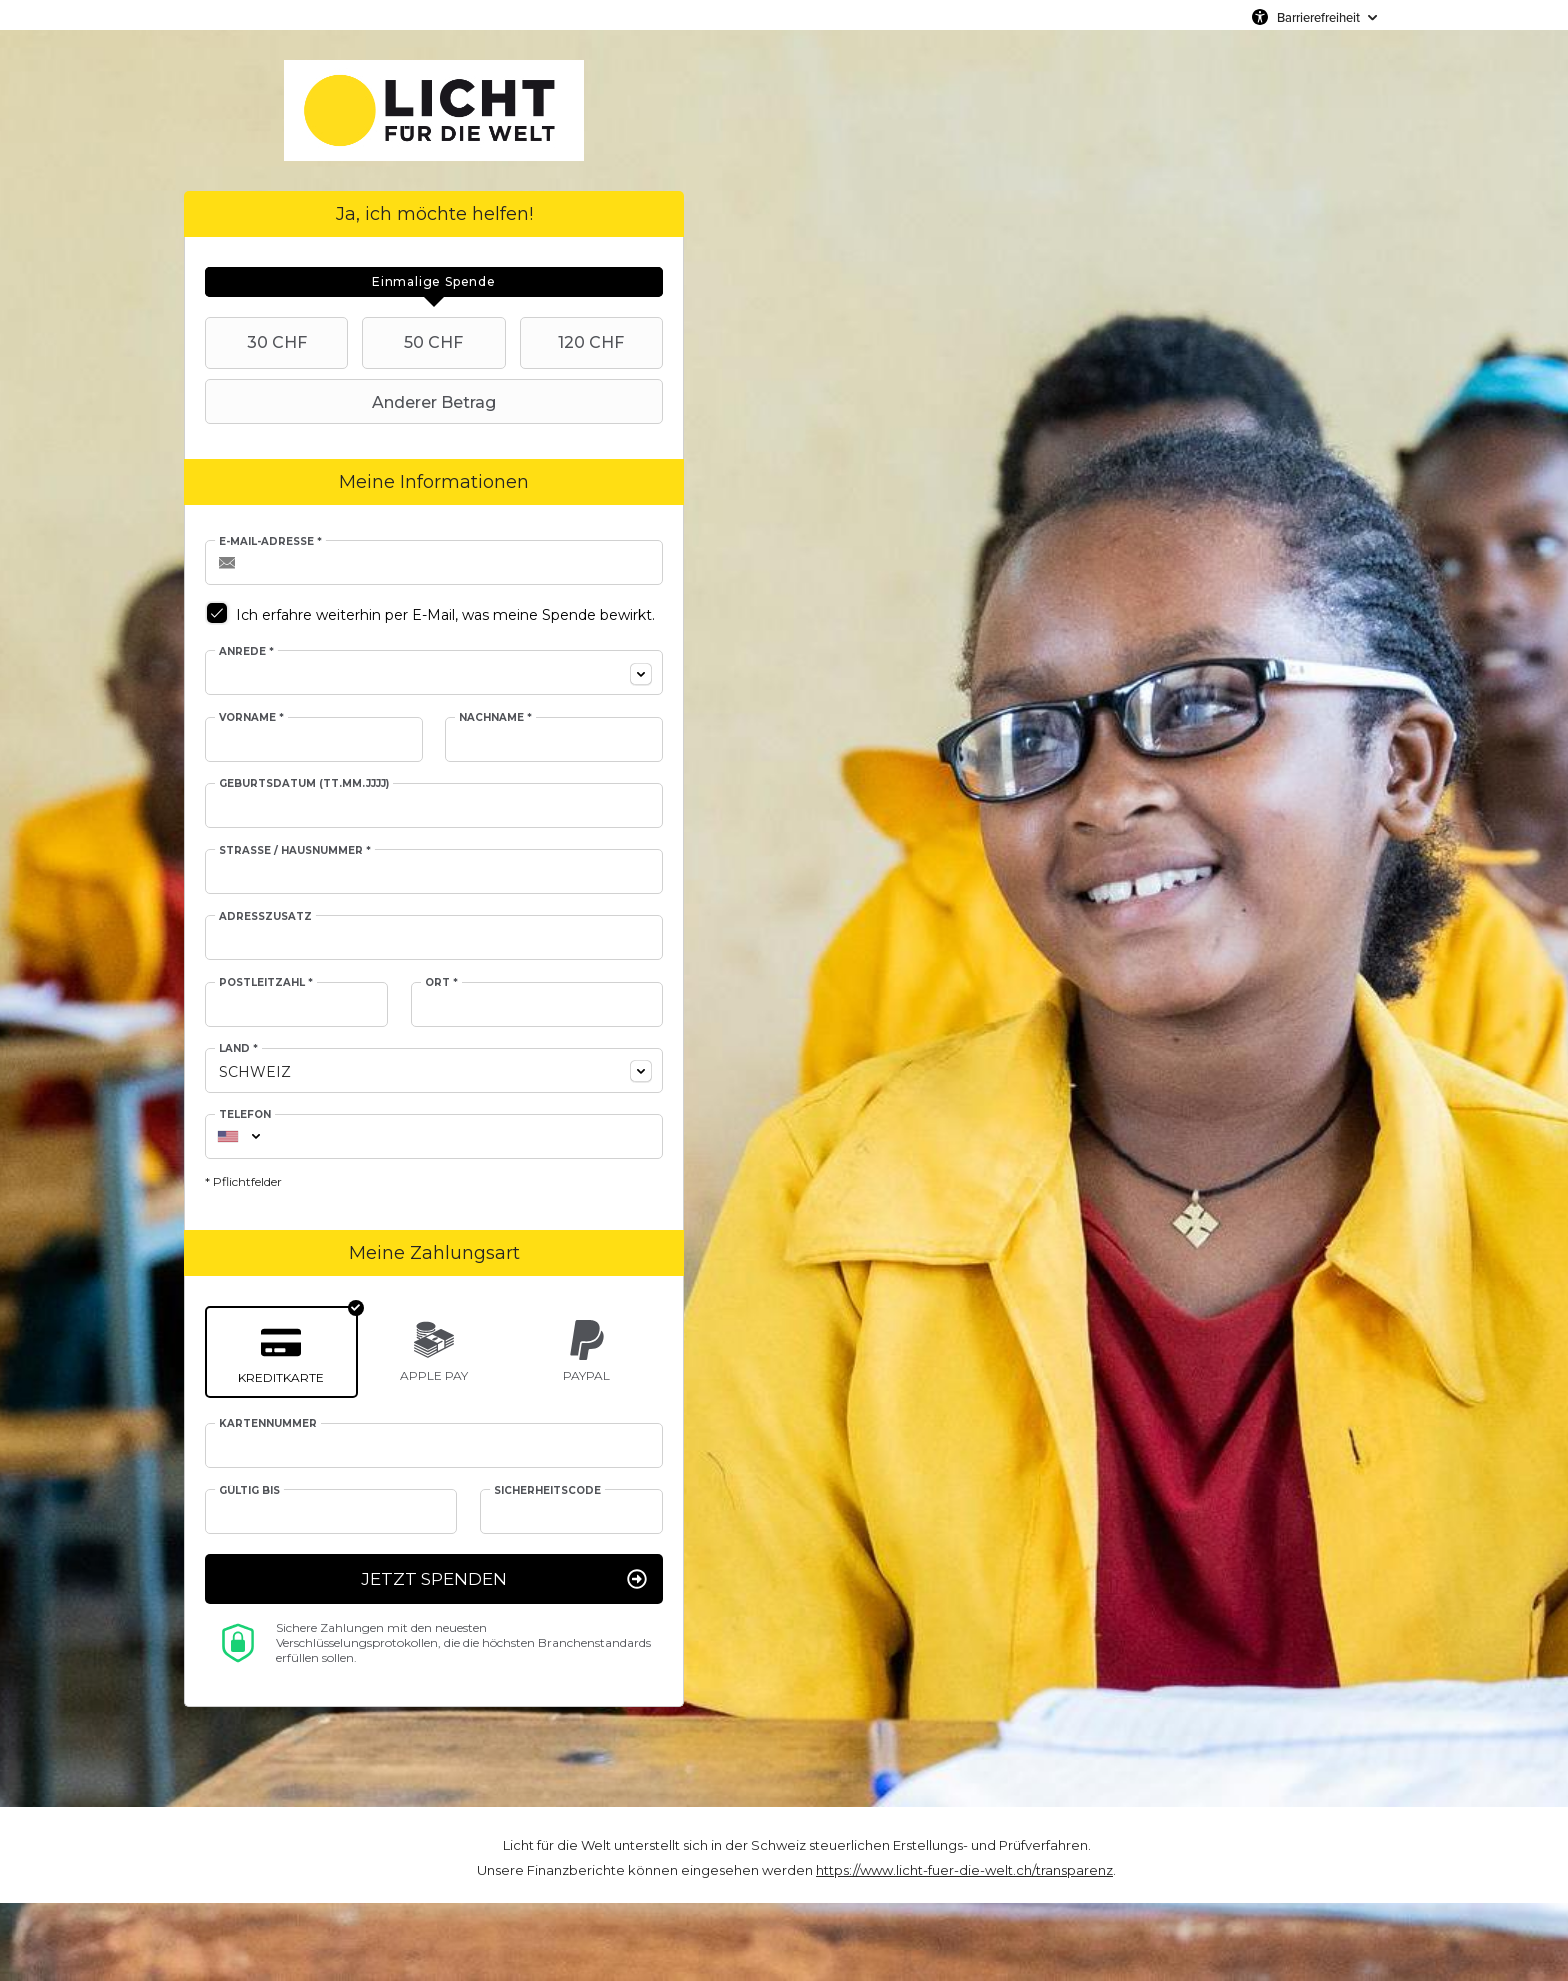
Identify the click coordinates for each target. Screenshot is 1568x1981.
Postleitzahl (266, 983)
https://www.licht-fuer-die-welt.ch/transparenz (964, 1870)
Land (238, 1049)
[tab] (434, 282)
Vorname (251, 718)
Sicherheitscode (547, 1491)
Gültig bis (249, 1491)
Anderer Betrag (353, 402)
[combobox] (434, 672)
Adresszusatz (265, 917)
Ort (441, 983)
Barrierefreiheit (1318, 17)
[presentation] (434, 282)
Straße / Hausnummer (295, 851)
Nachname (495, 718)
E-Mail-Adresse (270, 542)
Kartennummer (268, 1424)
